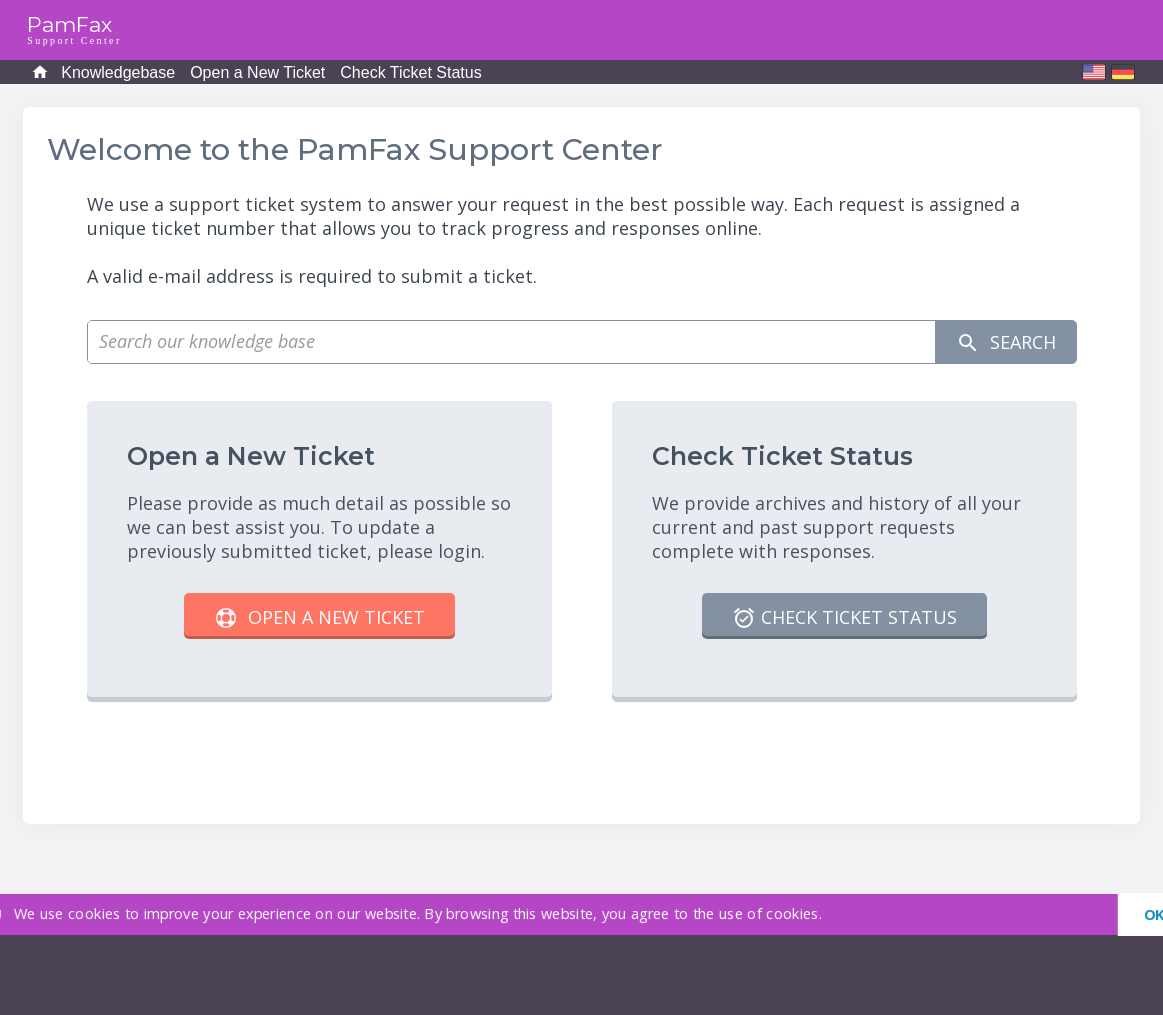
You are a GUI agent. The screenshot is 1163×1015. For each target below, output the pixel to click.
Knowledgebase (118, 72)
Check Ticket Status (410, 72)
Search (1006, 342)
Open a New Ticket (257, 72)
